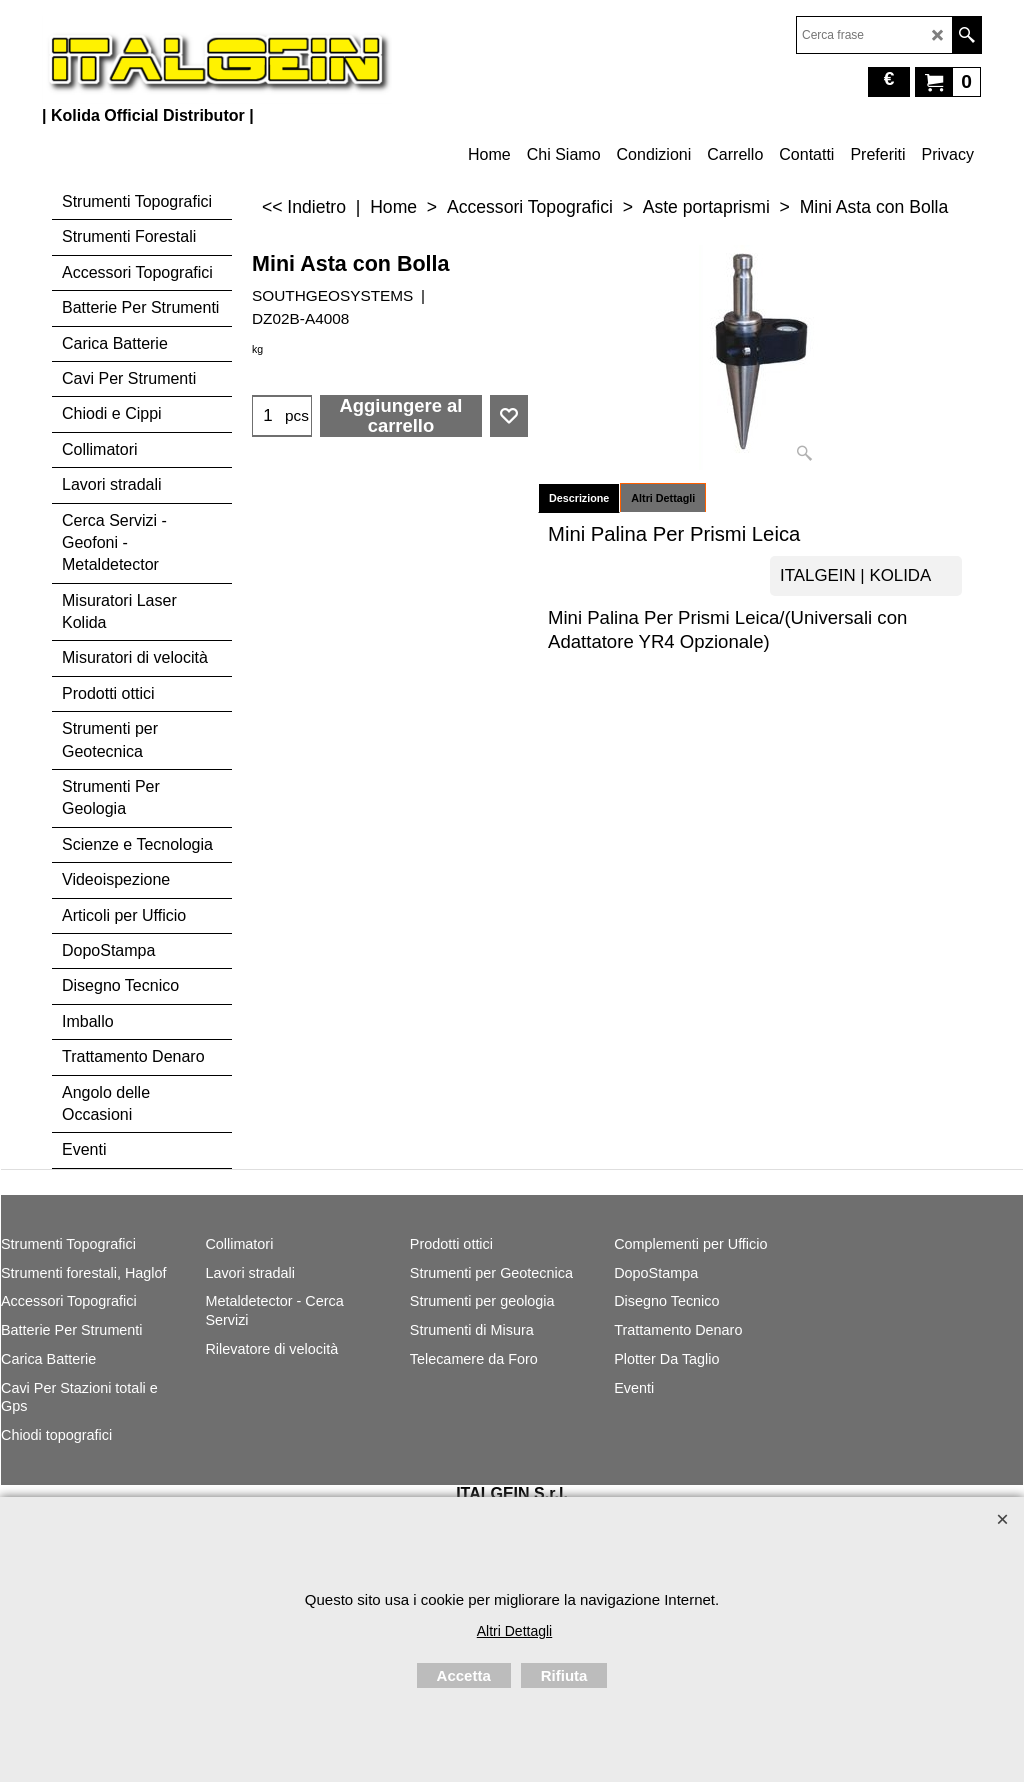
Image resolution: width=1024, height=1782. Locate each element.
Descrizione (579, 498)
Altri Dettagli (663, 498)
